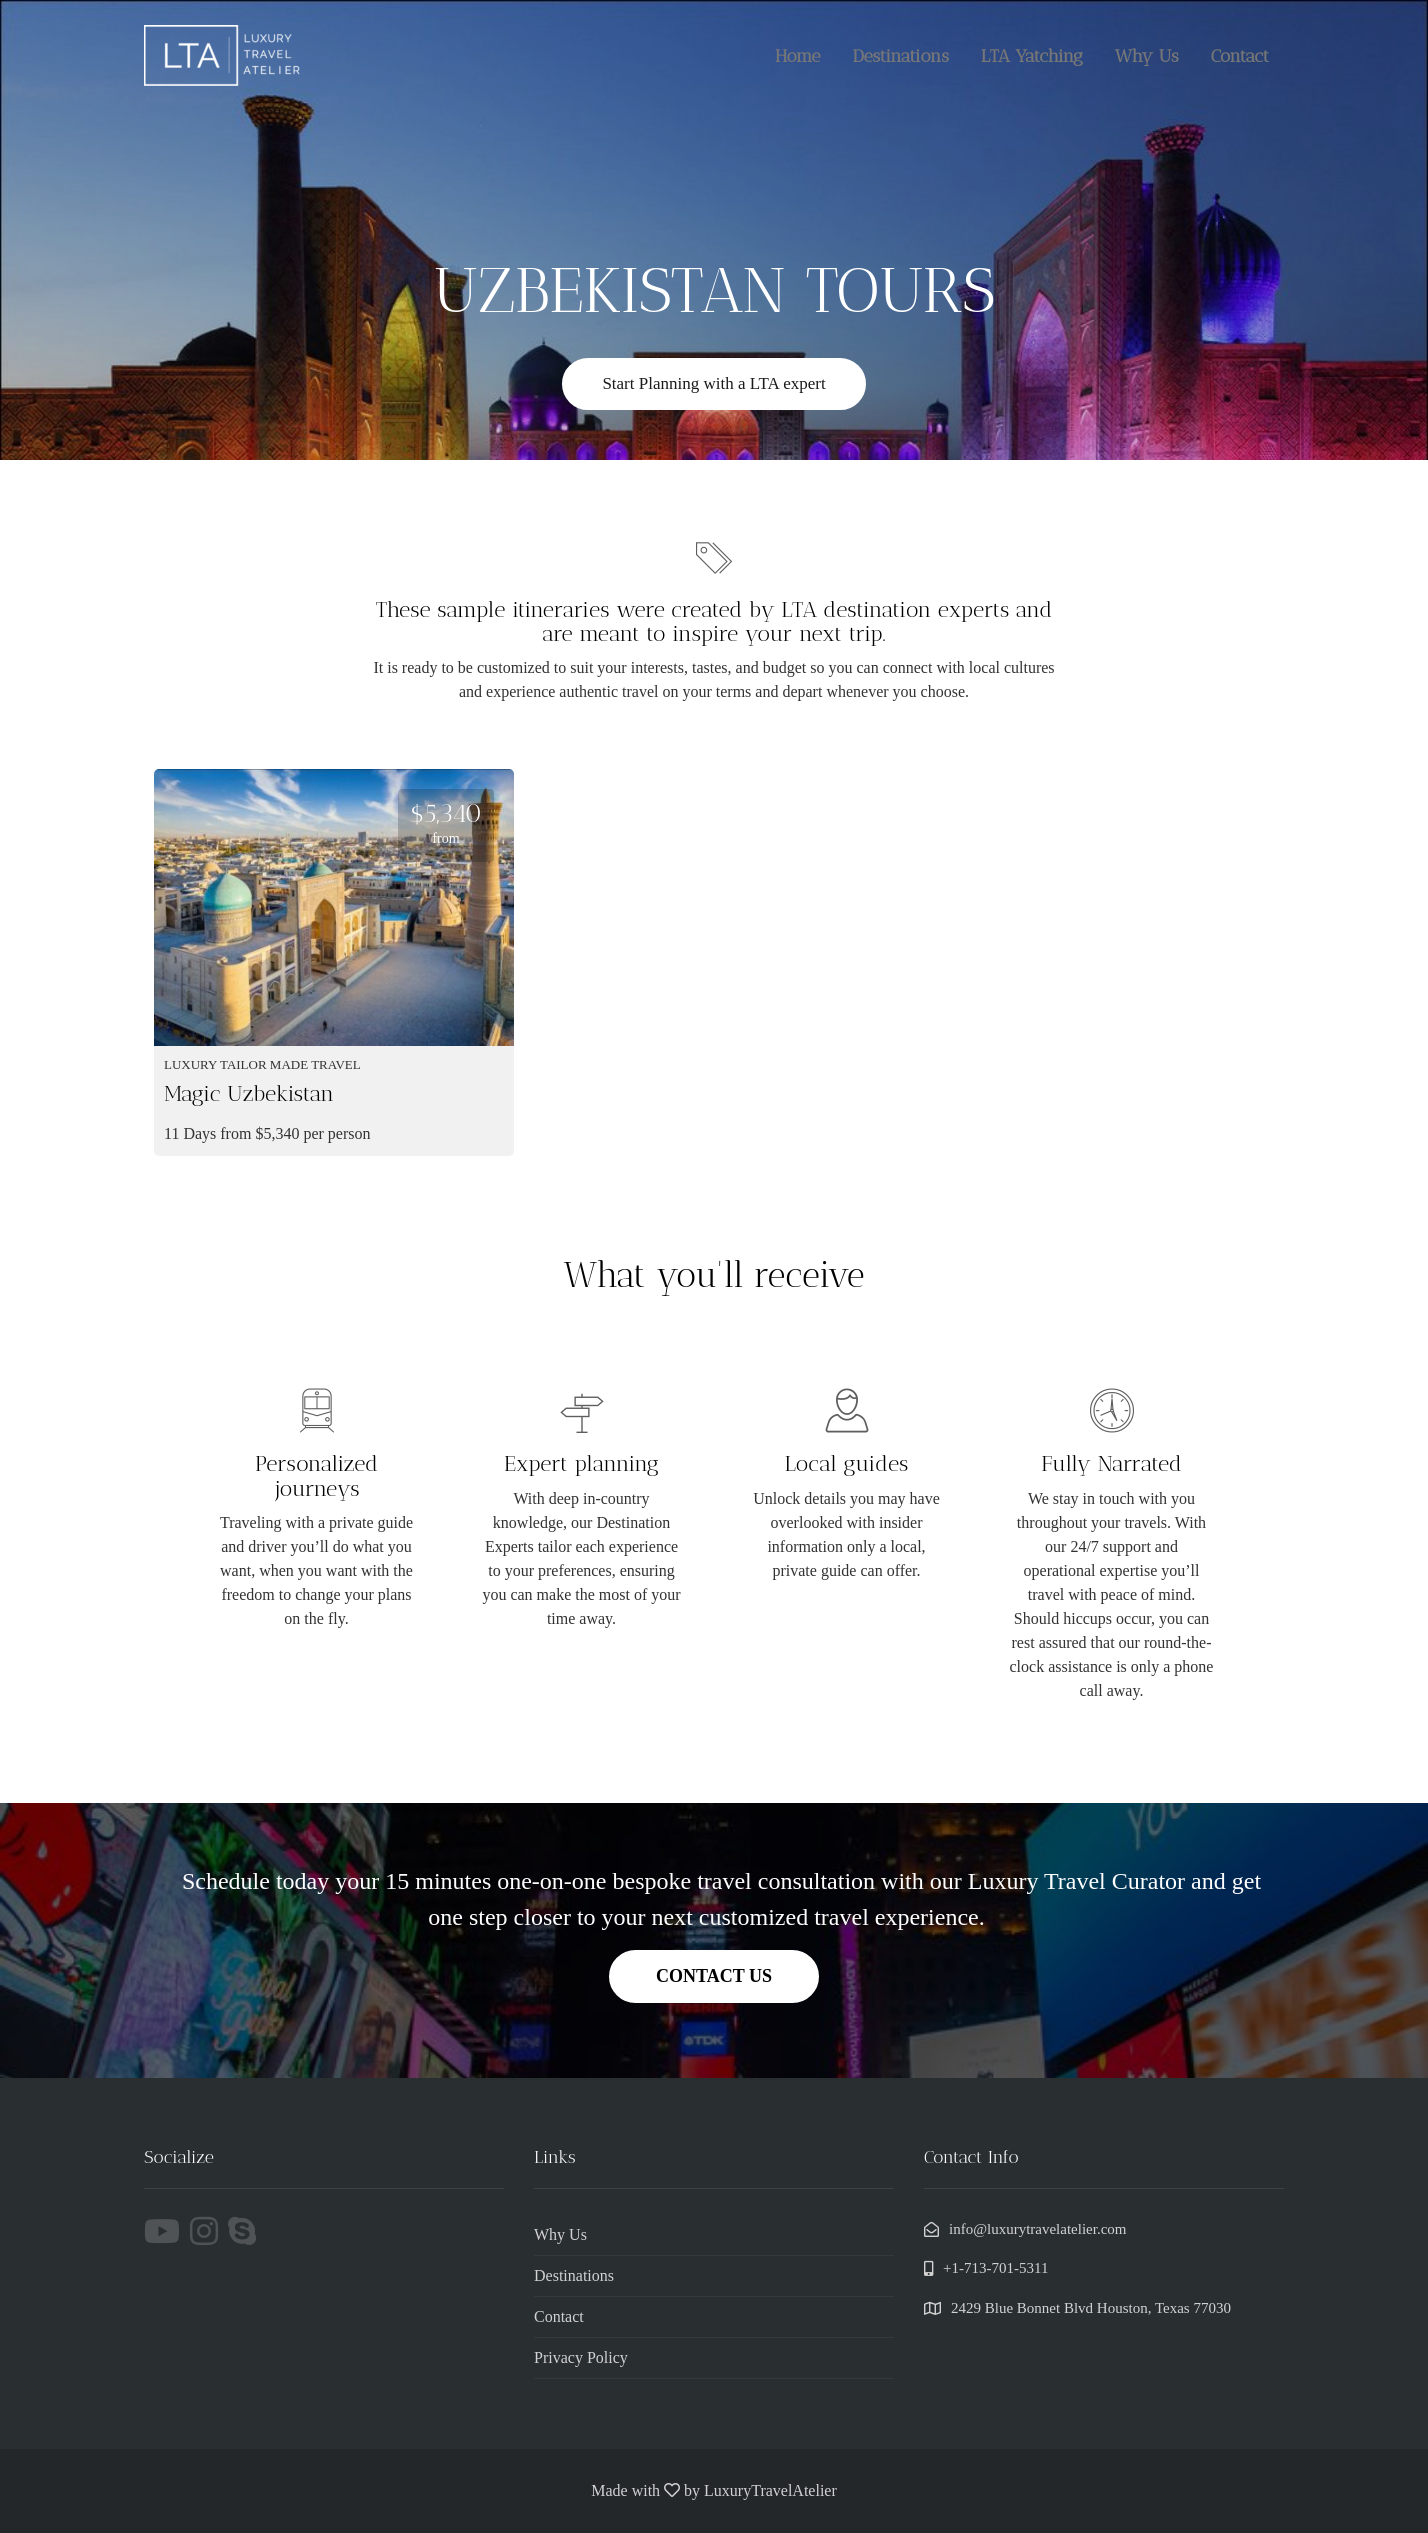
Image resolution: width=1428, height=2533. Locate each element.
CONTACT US (714, 1976)
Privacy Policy (581, 2357)
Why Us (1147, 56)
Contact (1240, 56)
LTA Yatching (1032, 56)
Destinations (900, 56)
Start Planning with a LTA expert (713, 383)
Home (797, 56)
